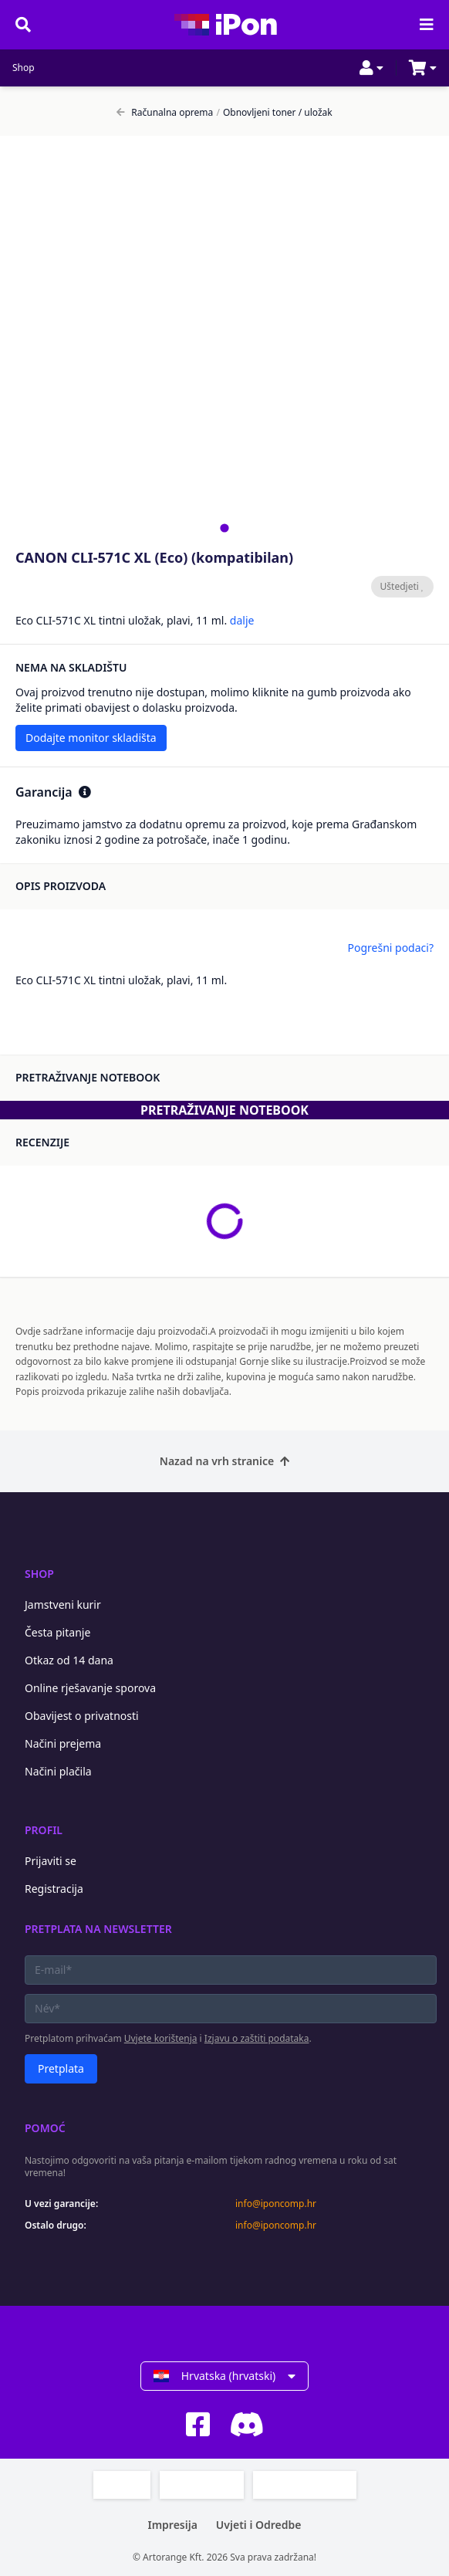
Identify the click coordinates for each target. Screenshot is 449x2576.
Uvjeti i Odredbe (259, 2524)
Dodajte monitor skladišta (91, 737)
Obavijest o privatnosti (82, 1715)
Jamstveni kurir (63, 1604)
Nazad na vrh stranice (224, 1461)
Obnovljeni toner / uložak (274, 113)
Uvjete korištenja (160, 2038)
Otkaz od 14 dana (69, 1660)
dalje (242, 620)
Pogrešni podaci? (390, 947)
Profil (43, 1830)
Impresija (172, 2524)
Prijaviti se (50, 1860)
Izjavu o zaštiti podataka (256, 2038)
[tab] (224, 527)
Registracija (54, 1888)
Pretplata (61, 2068)
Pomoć (45, 2128)
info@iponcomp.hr (275, 2204)
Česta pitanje (57, 1632)
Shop (23, 68)
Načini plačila (58, 1771)
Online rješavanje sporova (90, 1688)
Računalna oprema (164, 113)
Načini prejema (63, 1743)
